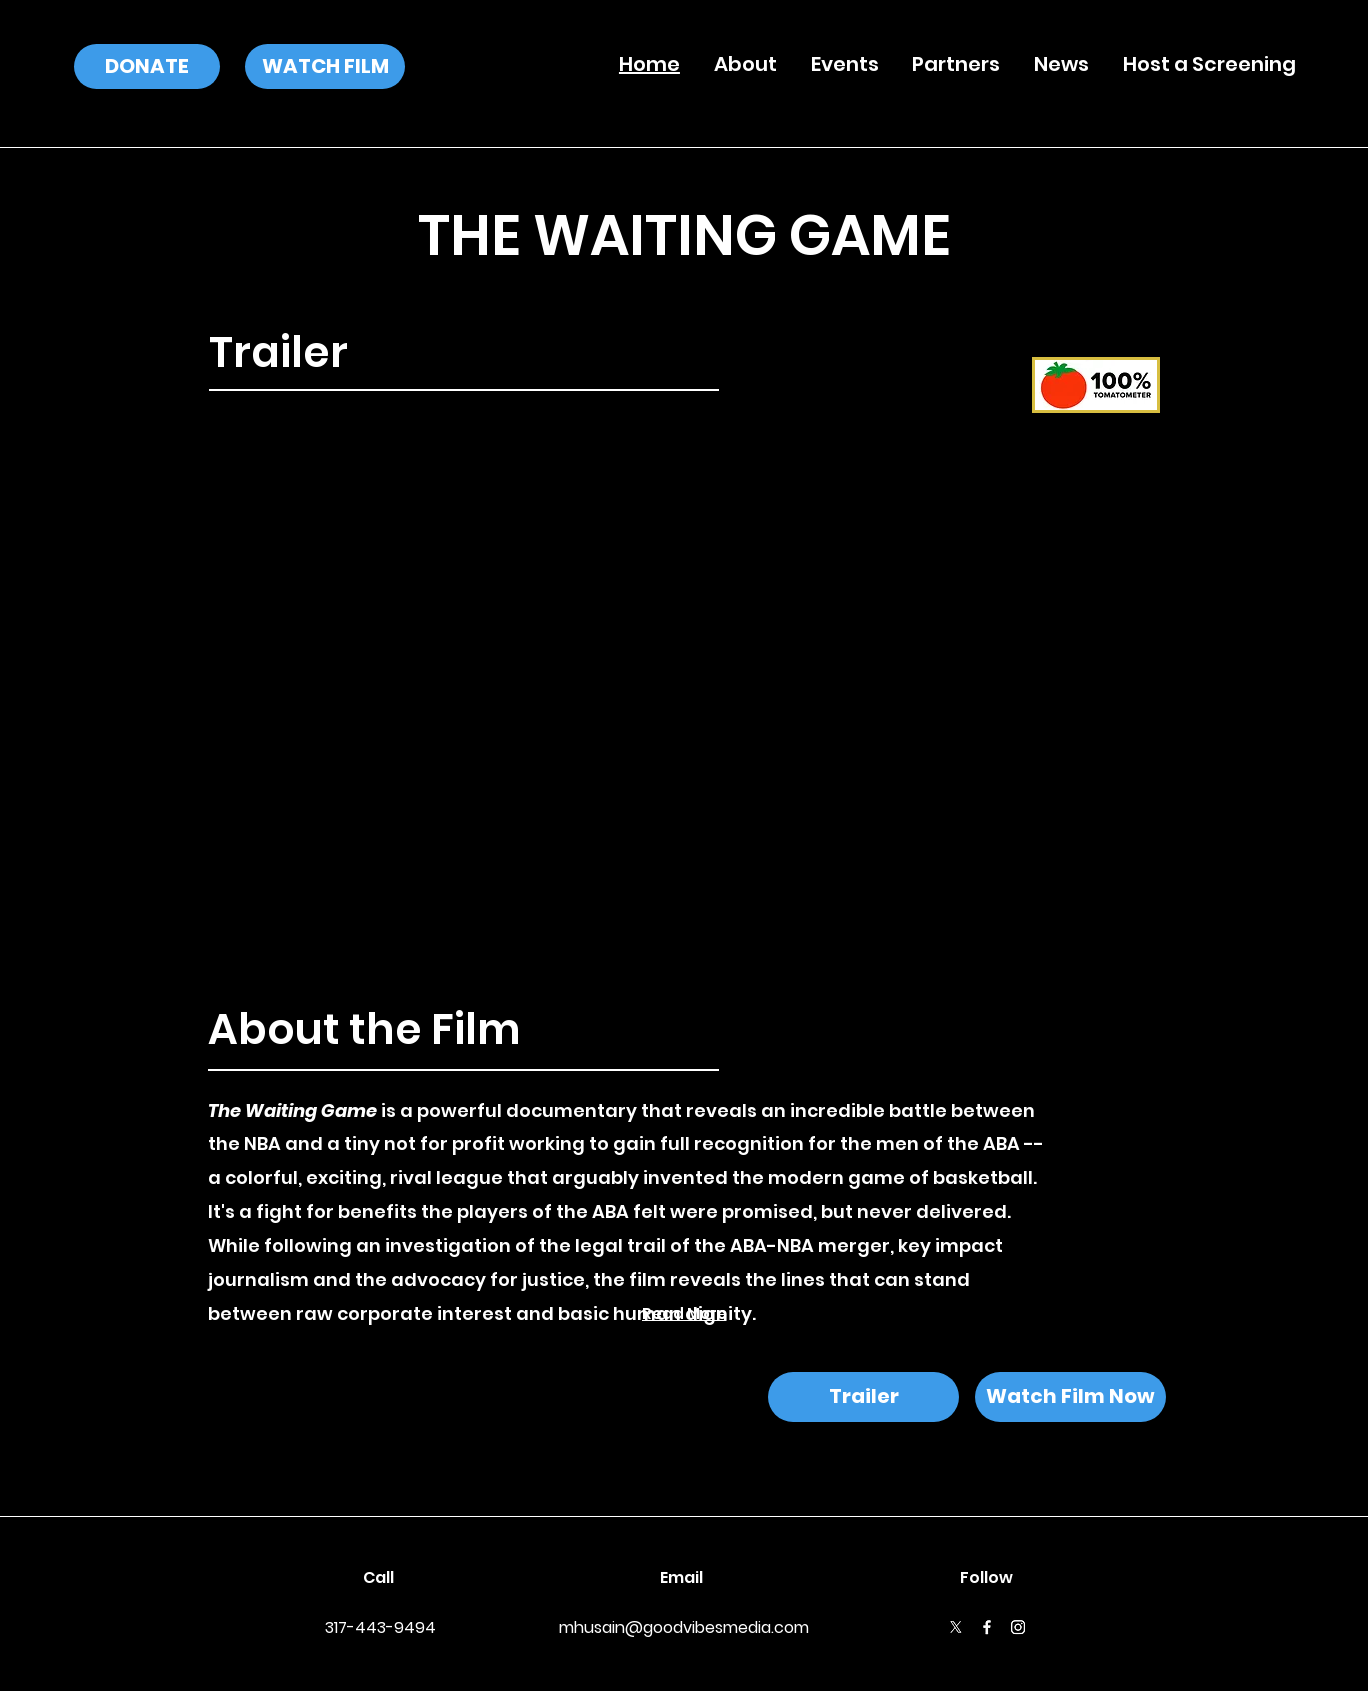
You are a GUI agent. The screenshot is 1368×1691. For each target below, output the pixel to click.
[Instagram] (1018, 1627)
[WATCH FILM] (325, 66)
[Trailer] (863, 1397)
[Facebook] (987, 1627)
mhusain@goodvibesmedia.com (684, 1627)
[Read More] (684, 1314)
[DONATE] (147, 66)
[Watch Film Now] (1070, 1397)
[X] (956, 1627)
